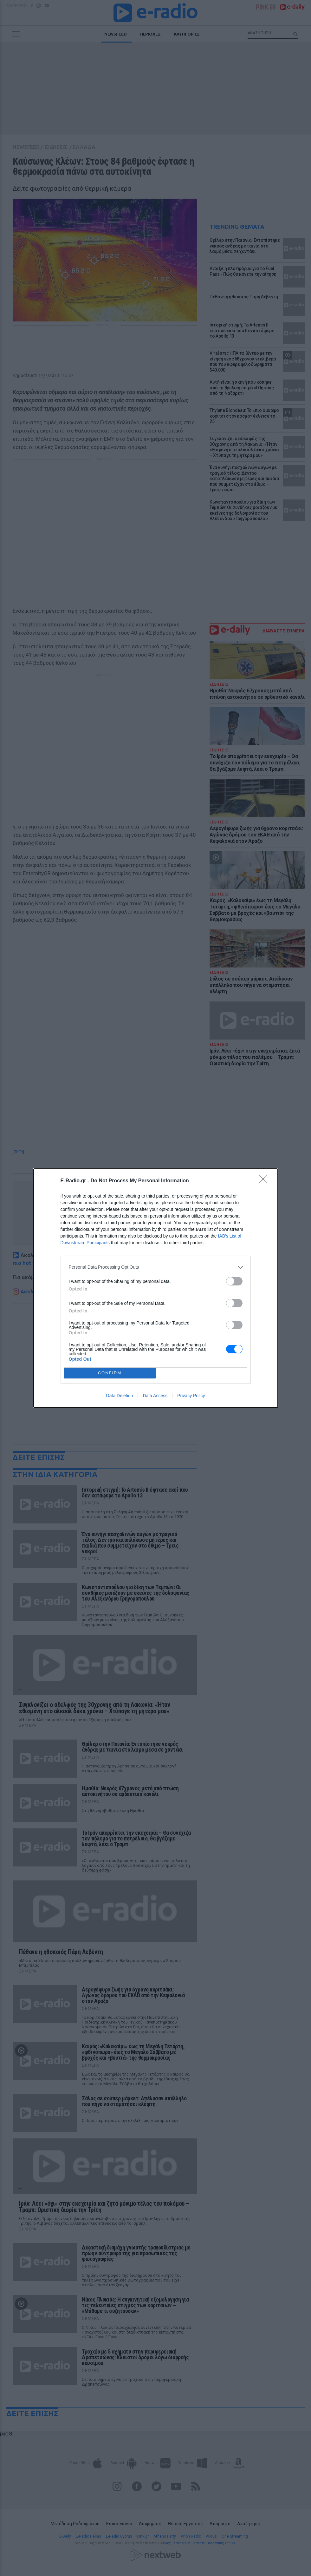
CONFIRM (110, 1373)
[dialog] (156, 1288)
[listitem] (156, 1267)
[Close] (265, 1181)
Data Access (155, 1395)
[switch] (234, 1281)
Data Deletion (119, 1395)
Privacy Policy (191, 1395)
